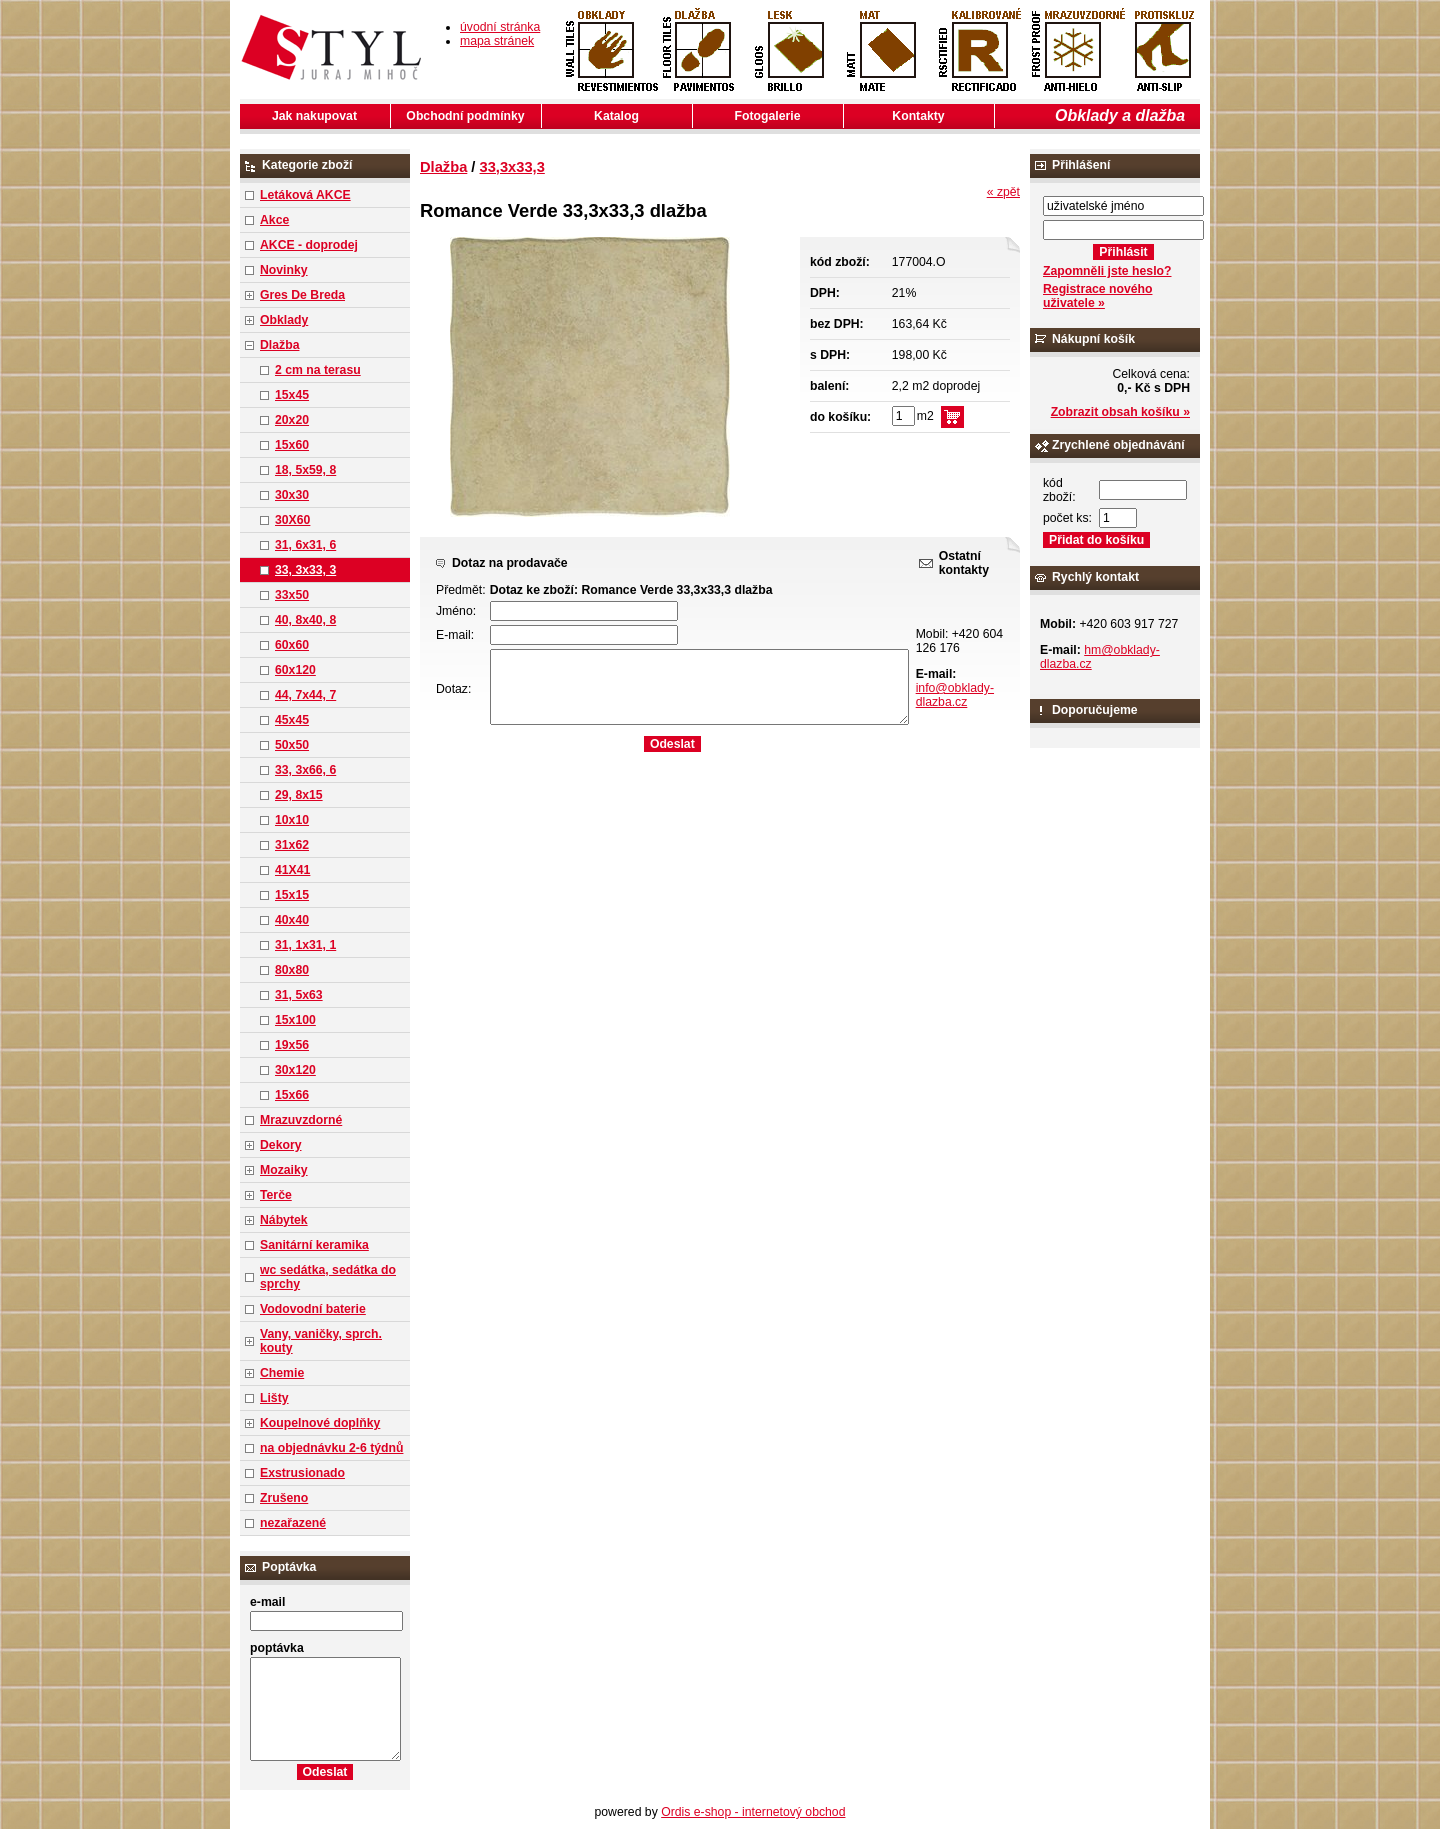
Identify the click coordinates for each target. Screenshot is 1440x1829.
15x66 (292, 1095)
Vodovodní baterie (313, 1309)
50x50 (292, 745)
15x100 (295, 1020)
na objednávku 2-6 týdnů (331, 1448)
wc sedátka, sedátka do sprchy (328, 1277)
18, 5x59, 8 (305, 470)
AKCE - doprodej (309, 245)
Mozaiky (284, 1170)
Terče (276, 1195)
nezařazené (293, 1523)
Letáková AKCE (305, 195)
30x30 (292, 495)
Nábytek (284, 1220)
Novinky (284, 270)
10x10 (292, 820)
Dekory (280, 1145)
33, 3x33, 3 (305, 570)
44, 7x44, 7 (305, 695)
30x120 (295, 1070)
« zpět (1003, 192)
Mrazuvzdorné (301, 1120)
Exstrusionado (302, 1473)
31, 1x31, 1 (305, 945)
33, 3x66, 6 (305, 770)
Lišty (274, 1398)
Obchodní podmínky (465, 116)
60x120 (295, 670)
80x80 (292, 970)
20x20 (292, 420)
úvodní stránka (500, 27)
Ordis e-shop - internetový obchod (753, 1812)
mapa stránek (497, 41)
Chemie (282, 1373)
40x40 (292, 920)
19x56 (292, 1045)
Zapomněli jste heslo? (1107, 271)
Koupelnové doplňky (320, 1423)
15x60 (292, 445)
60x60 (292, 645)
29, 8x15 (299, 795)
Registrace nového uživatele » (1097, 296)
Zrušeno (284, 1498)
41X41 (292, 870)
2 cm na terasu (318, 370)
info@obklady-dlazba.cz (955, 695)
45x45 (292, 720)
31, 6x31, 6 (305, 545)
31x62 (292, 845)
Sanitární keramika (314, 1245)
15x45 (292, 395)
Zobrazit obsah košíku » (1120, 412)
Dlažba (279, 345)
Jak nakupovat (314, 116)
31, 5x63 (299, 995)
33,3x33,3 (512, 167)
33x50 (292, 595)
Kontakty (918, 116)
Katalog (616, 116)
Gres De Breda (302, 295)
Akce (274, 220)
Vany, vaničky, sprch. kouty (321, 1341)
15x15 (292, 895)
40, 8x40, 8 (305, 620)
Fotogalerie (768, 116)
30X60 (292, 520)
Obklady (284, 320)
